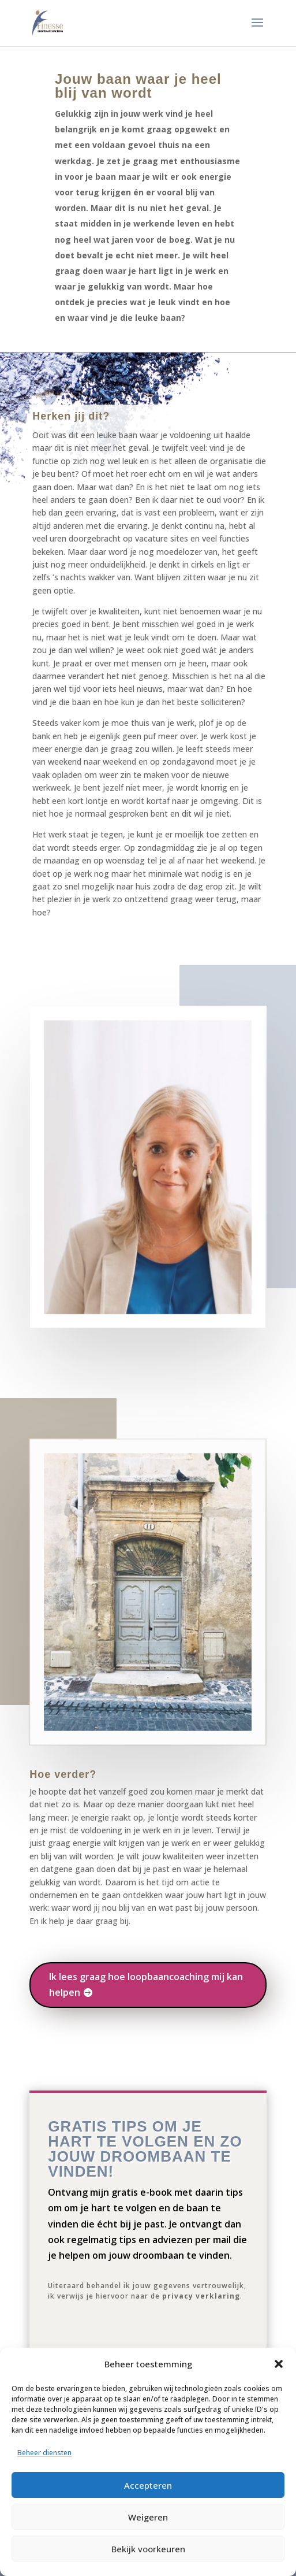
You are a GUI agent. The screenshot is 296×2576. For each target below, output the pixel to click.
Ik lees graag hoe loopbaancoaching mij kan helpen (146, 1984)
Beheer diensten (44, 2453)
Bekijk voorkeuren (148, 2549)
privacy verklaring (201, 2296)
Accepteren (148, 2485)
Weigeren (148, 2517)
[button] (278, 2364)
